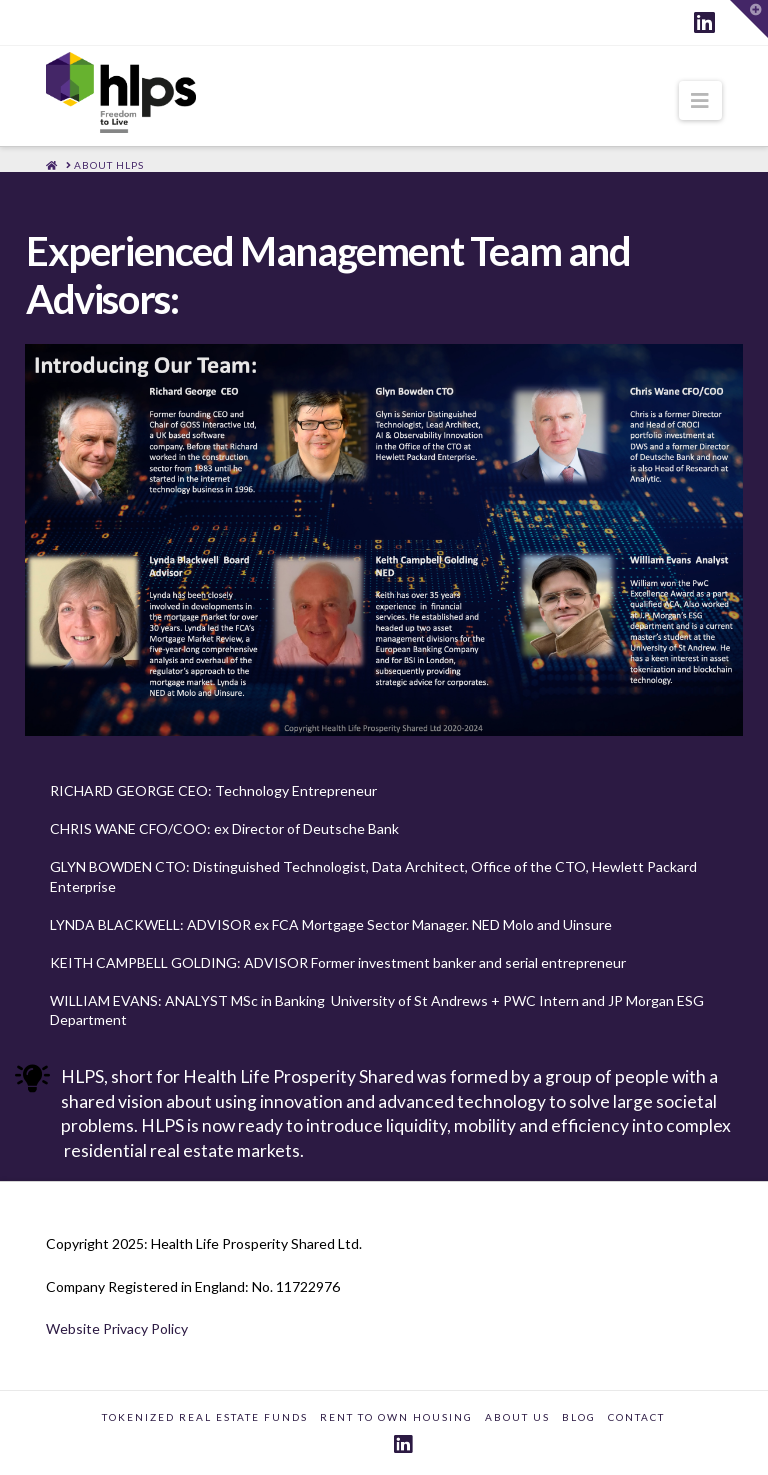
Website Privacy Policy (117, 1328)
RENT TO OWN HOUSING (396, 1417)
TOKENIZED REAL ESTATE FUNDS (205, 1417)
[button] (700, 100)
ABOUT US (517, 1417)
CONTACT (636, 1417)
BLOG (579, 1417)
